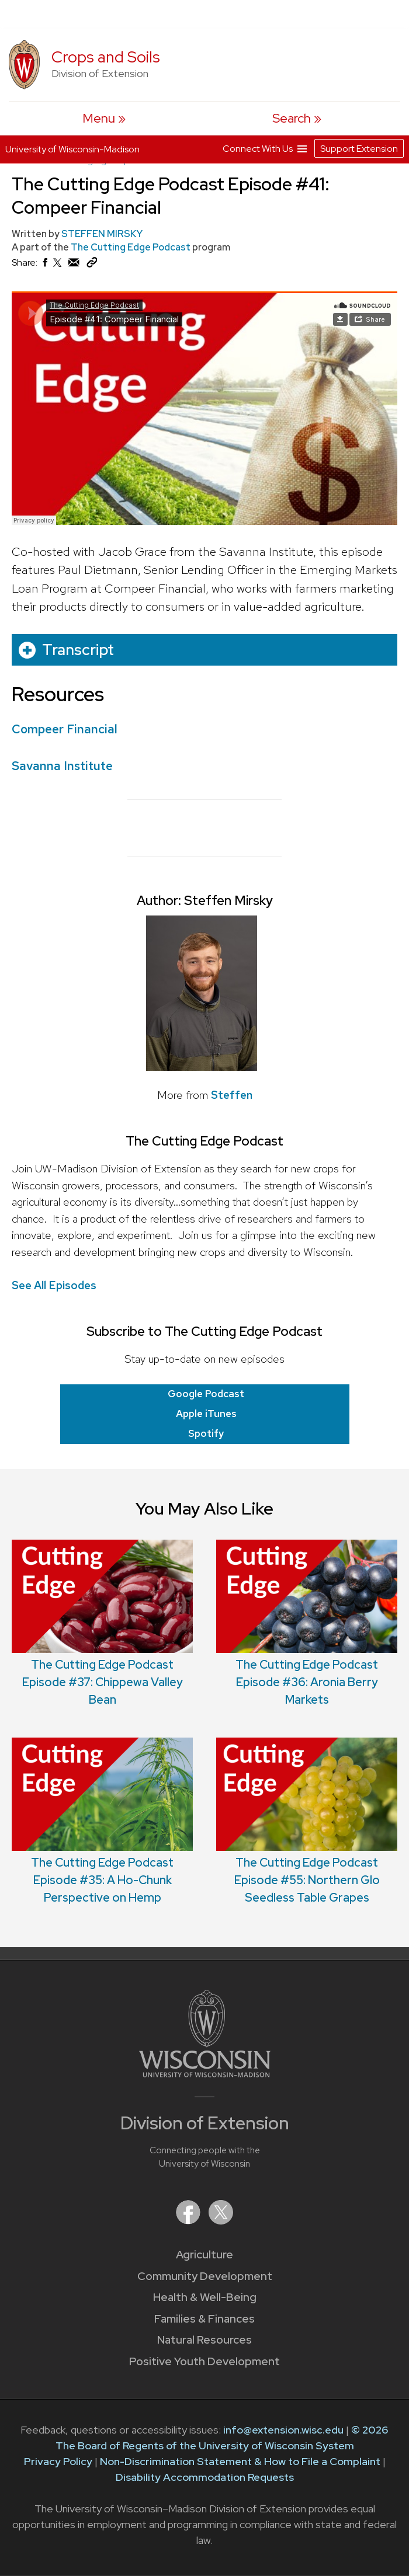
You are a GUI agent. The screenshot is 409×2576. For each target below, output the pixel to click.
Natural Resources (204, 2340)
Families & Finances (204, 2319)
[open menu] (104, 118)
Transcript (78, 650)
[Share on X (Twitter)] (58, 267)
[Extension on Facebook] (189, 2220)
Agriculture (204, 2254)
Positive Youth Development (204, 2361)
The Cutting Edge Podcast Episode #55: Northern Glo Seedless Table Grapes (307, 1880)
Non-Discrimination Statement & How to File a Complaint (240, 2461)
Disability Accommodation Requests (205, 2477)
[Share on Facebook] (44, 265)
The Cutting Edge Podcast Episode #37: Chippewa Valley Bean (102, 1682)
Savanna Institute (62, 766)
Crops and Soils (105, 57)
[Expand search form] (296, 118)
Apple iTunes (206, 1413)
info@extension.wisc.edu (283, 2429)
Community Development (204, 2276)
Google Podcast (206, 1393)
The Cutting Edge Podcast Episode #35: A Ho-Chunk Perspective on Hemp (102, 1880)
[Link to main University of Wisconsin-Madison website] (205, 2073)
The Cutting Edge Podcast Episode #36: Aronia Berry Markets (306, 1682)
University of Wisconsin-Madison (72, 149)
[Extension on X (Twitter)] (221, 2220)
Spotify (206, 1433)
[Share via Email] (74, 265)
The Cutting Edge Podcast (131, 247)
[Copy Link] (91, 265)
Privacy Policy (58, 2461)
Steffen (231, 1095)
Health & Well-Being (205, 2297)
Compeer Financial (64, 729)
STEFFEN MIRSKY (102, 234)
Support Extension (359, 148)
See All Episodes (54, 1285)
